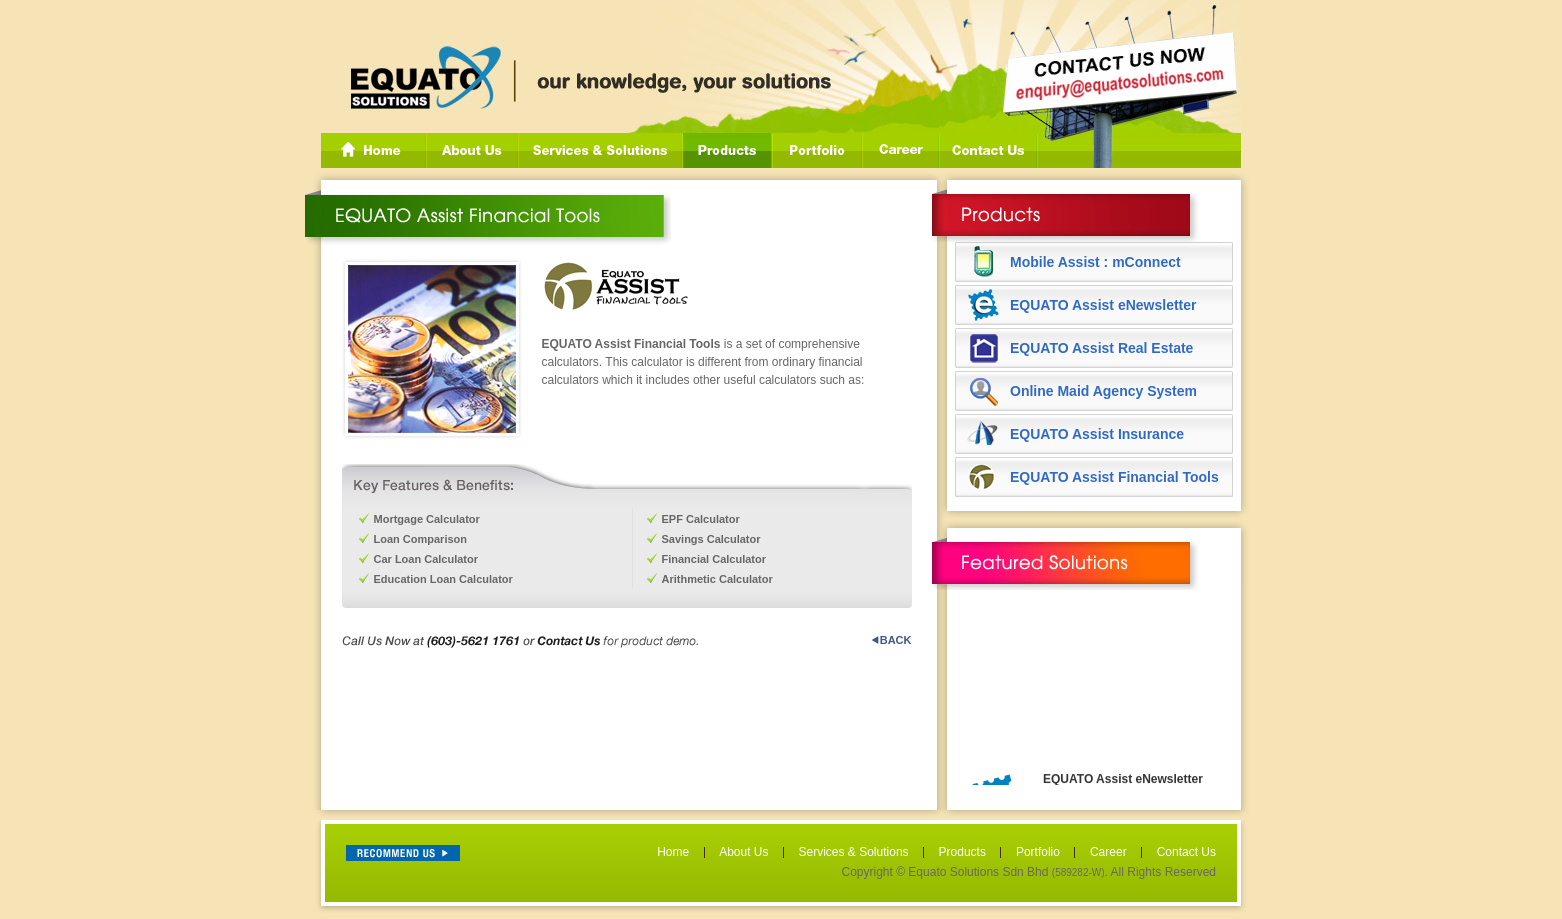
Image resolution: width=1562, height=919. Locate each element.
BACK (891, 640)
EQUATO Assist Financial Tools (1114, 477)
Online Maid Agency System (1103, 391)
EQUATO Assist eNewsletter (1103, 305)
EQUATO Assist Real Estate (1101, 348)
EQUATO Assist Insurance (1097, 434)
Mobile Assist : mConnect (1095, 262)
